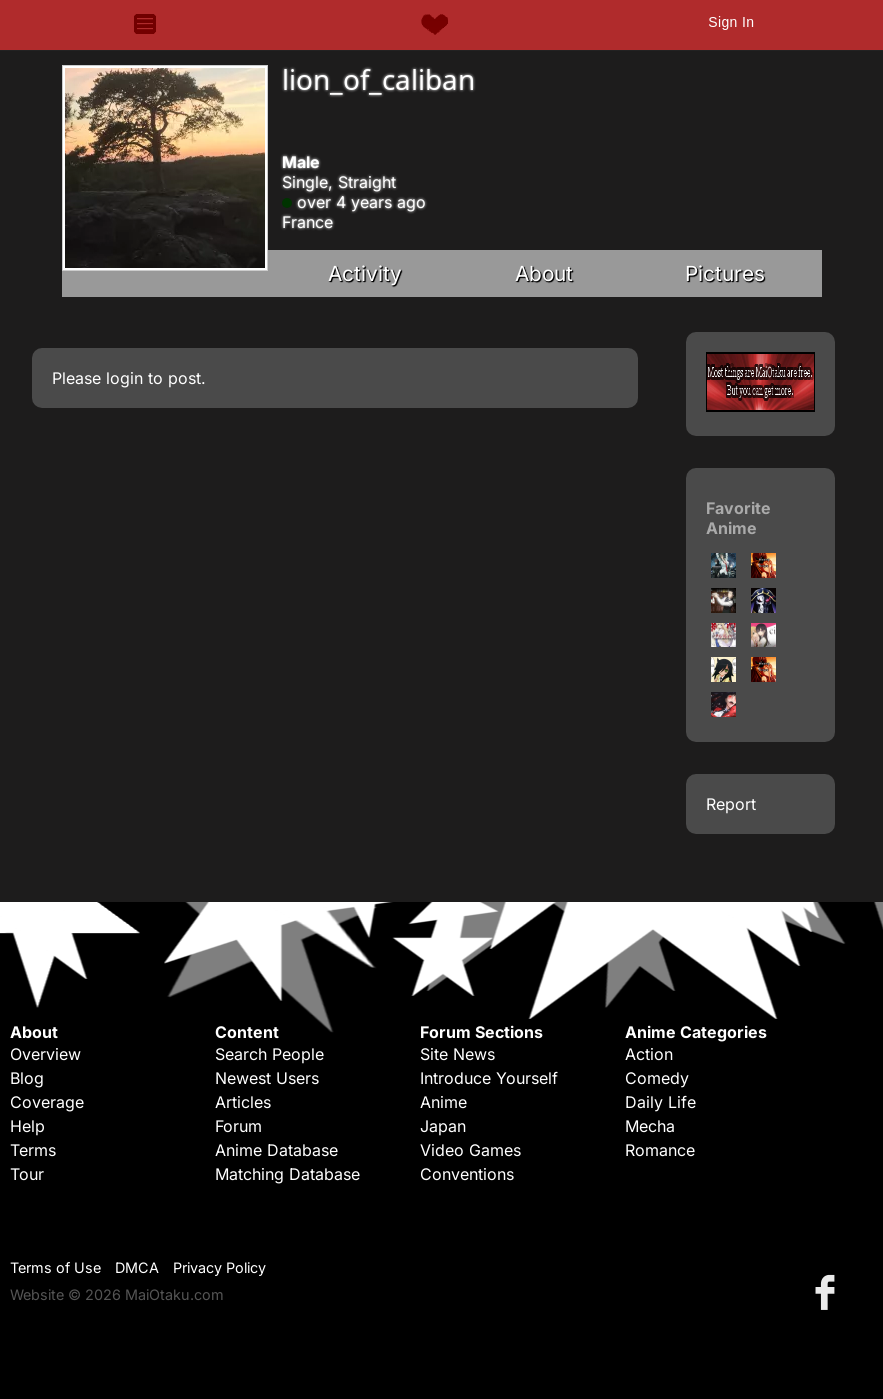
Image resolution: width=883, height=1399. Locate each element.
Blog (27, 1078)
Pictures (725, 273)
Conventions (467, 1174)
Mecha (650, 1126)
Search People (269, 1054)
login (124, 378)
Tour (27, 1174)
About (544, 273)
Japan (443, 1126)
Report (731, 804)
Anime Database (276, 1150)
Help (27, 1126)
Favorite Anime (738, 518)
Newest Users (267, 1078)
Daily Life (660, 1102)
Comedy (657, 1078)
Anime (443, 1102)
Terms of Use (55, 1267)
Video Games (470, 1150)
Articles (243, 1102)
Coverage (47, 1102)
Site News (457, 1054)
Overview (45, 1054)
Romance (660, 1150)
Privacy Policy (219, 1267)
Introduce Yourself (489, 1078)
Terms (33, 1150)
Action (649, 1054)
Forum (238, 1126)
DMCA (137, 1267)
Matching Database (287, 1174)
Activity (365, 273)
